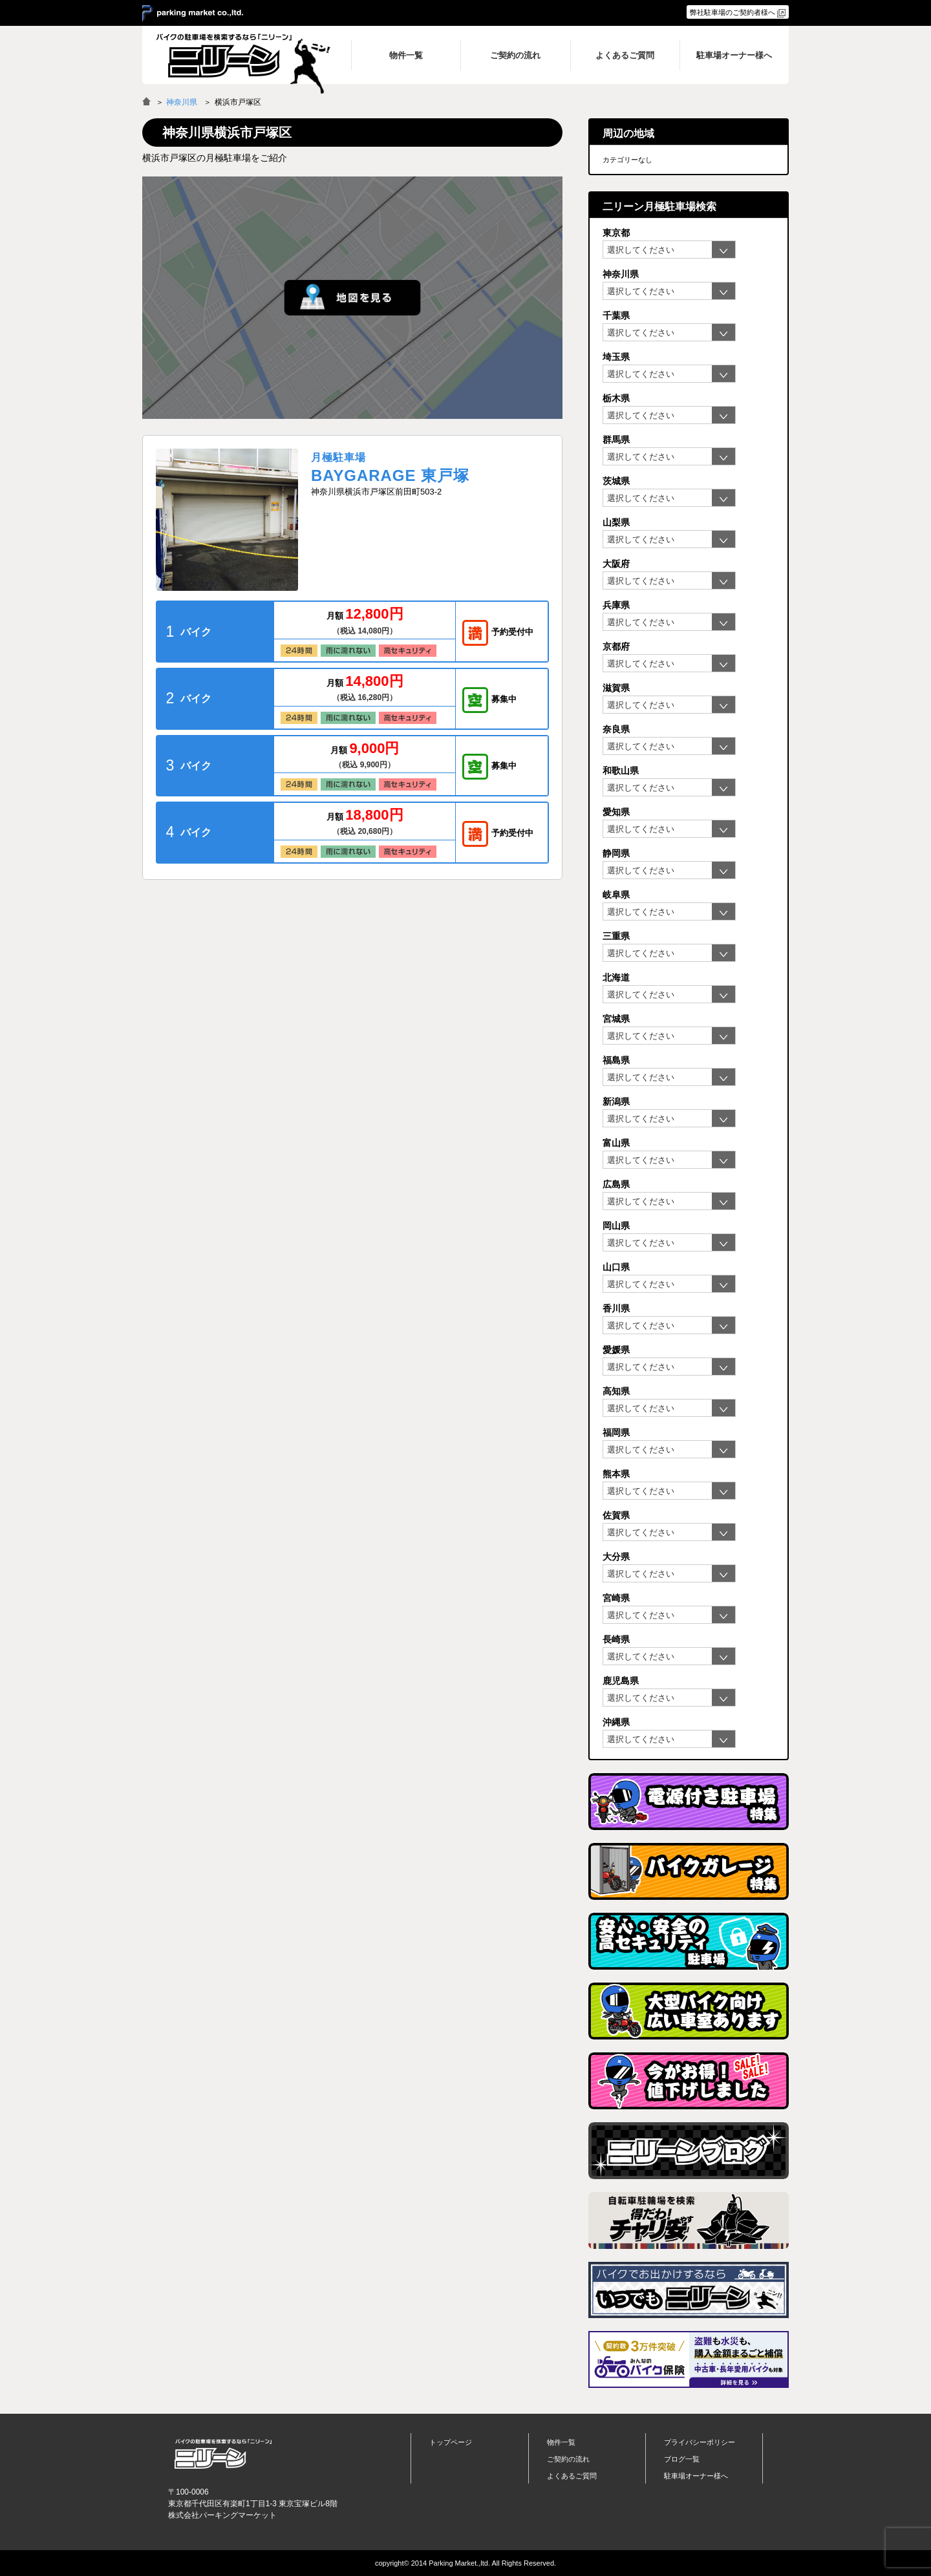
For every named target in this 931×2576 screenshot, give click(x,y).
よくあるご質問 (572, 2476)
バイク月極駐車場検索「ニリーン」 (223, 2454)
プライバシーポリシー (699, 2442)
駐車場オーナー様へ (696, 2476)
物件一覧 (561, 2442)
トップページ (450, 2442)
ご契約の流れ (568, 2459)
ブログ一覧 (682, 2459)
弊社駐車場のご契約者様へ (732, 12)
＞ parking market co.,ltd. (192, 13)
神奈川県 (181, 102)
